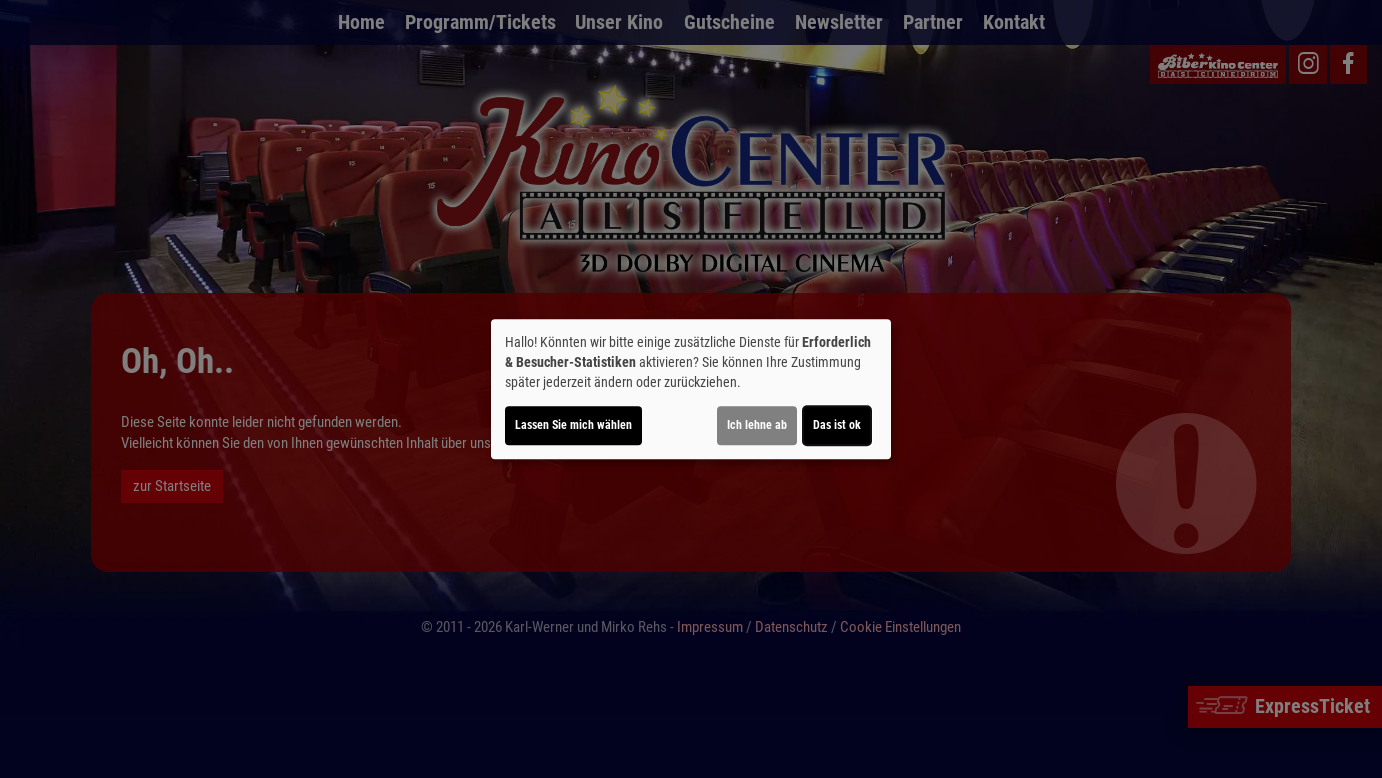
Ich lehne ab (757, 425)
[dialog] (691, 389)
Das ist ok (837, 425)
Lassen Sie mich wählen (573, 425)
